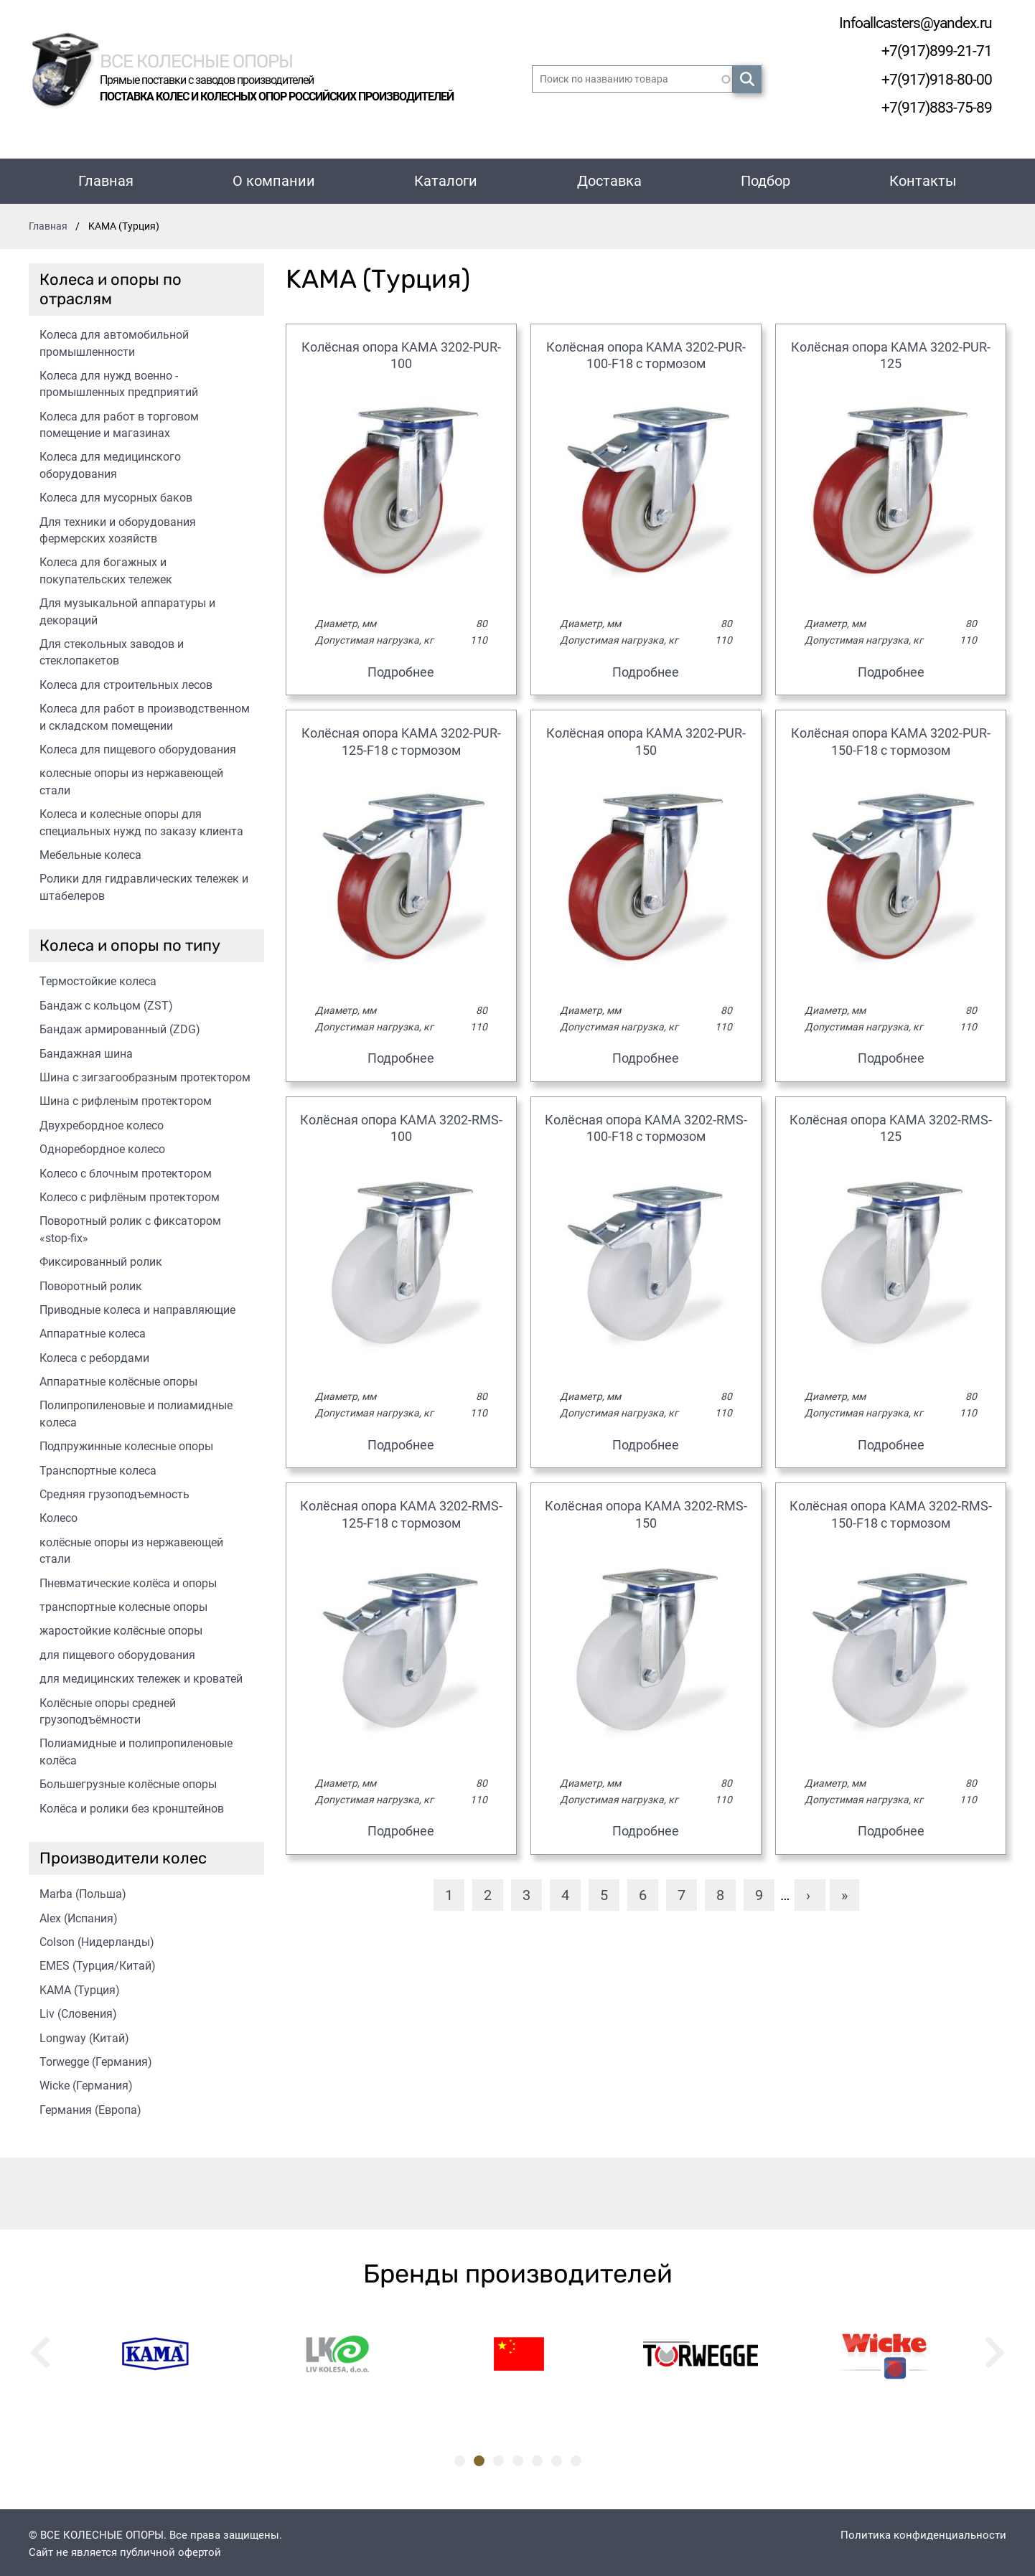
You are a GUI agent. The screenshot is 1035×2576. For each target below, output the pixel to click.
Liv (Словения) (78, 2011)
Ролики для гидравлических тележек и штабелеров (143, 884)
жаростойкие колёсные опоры (120, 1628)
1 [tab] (459, 2458)
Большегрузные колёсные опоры (128, 1781)
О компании (274, 178)
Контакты (923, 178)
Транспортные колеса (97, 1468)
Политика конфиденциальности (923, 2532)
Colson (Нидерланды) (96, 1939)
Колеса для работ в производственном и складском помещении (144, 714)
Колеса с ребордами (94, 1355)
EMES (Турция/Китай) (97, 1963)
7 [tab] (576, 2458)
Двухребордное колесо (101, 1122)
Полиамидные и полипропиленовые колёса (136, 1749)
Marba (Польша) (82, 1891)
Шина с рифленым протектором (125, 1098)
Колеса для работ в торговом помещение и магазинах (119, 422)
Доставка (609, 178)
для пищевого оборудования (117, 1652)
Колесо (58, 1515)
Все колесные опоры (215, 58)
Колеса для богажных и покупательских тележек (105, 568)
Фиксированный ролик (100, 1259)
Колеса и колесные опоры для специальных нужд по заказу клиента (141, 819)
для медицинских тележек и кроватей (141, 1676)
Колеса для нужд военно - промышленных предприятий (118, 381)
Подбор (765, 178)
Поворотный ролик (90, 1283)
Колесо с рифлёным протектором (129, 1194)
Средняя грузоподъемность (114, 1491)
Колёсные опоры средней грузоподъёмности (107, 1708)
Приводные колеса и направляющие (137, 1307)
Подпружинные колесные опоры (126, 1443)
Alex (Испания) (78, 1915)
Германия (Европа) (90, 2107)
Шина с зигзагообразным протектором (144, 1074)
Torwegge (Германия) (95, 2059)
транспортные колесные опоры (123, 1604)
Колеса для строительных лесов (125, 682)
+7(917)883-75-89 (931, 105)
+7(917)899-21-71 (931, 50)
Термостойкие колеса (97, 978)
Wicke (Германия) (86, 2083)
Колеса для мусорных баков (115, 495)
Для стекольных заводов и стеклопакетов (111, 649)
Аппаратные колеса (92, 1331)
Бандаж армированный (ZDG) (119, 1026)
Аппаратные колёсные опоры (118, 1379)
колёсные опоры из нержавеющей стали (131, 1548)
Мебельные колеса (90, 852)
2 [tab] (479, 2458)
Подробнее (400, 669)
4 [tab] (517, 2458)
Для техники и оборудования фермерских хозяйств (117, 527)
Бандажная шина (86, 1051)
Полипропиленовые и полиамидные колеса (136, 1411)
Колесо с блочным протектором (125, 1170)
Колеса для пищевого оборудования (137, 746)
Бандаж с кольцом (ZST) (106, 1003)
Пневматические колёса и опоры (128, 1580)
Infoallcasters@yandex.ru (906, 22)
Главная (106, 178)
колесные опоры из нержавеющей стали (131, 778)
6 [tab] (556, 2458)
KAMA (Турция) (79, 1987)
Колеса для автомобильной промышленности (114, 340)
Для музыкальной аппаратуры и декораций (127, 608)
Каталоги (445, 178)
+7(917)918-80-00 (931, 78)
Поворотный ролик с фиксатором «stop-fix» (130, 1226)
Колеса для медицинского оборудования (110, 462)
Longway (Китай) (84, 2035)
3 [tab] (498, 2458)
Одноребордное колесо (102, 1146)
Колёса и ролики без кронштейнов (131, 1806)
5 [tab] (537, 2458)
